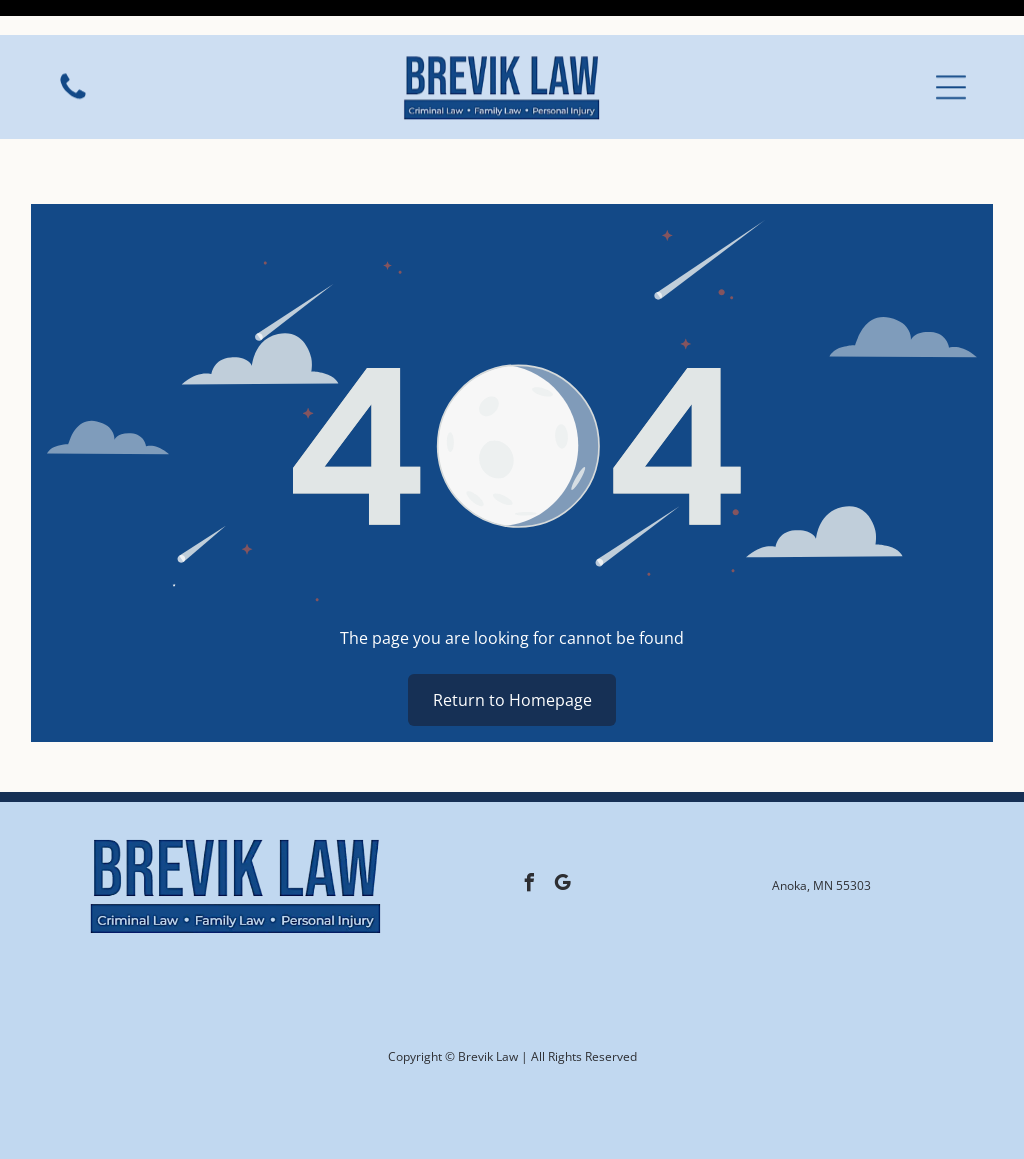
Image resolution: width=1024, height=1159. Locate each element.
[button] (951, 52)
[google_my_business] (562, 835)
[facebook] (529, 835)
